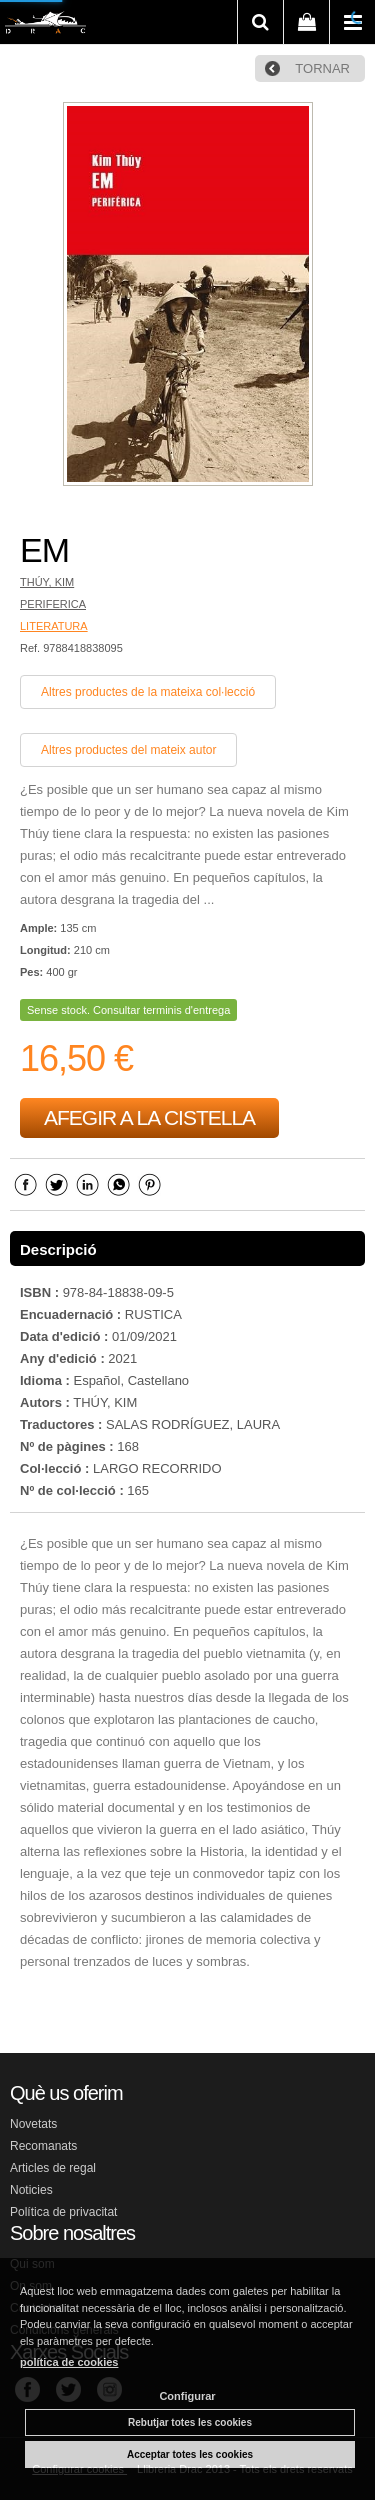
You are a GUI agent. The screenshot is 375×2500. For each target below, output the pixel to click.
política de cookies (69, 2362)
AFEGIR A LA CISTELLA (149, 1117)
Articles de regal (53, 2168)
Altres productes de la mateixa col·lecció (148, 692)
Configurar (187, 2396)
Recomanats (43, 2146)
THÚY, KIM (47, 582)
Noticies (31, 2190)
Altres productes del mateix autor (128, 750)
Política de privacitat (63, 2212)
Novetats (33, 2124)
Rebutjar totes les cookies (190, 2422)
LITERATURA (54, 626)
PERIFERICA (53, 604)
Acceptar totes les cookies (190, 2454)
